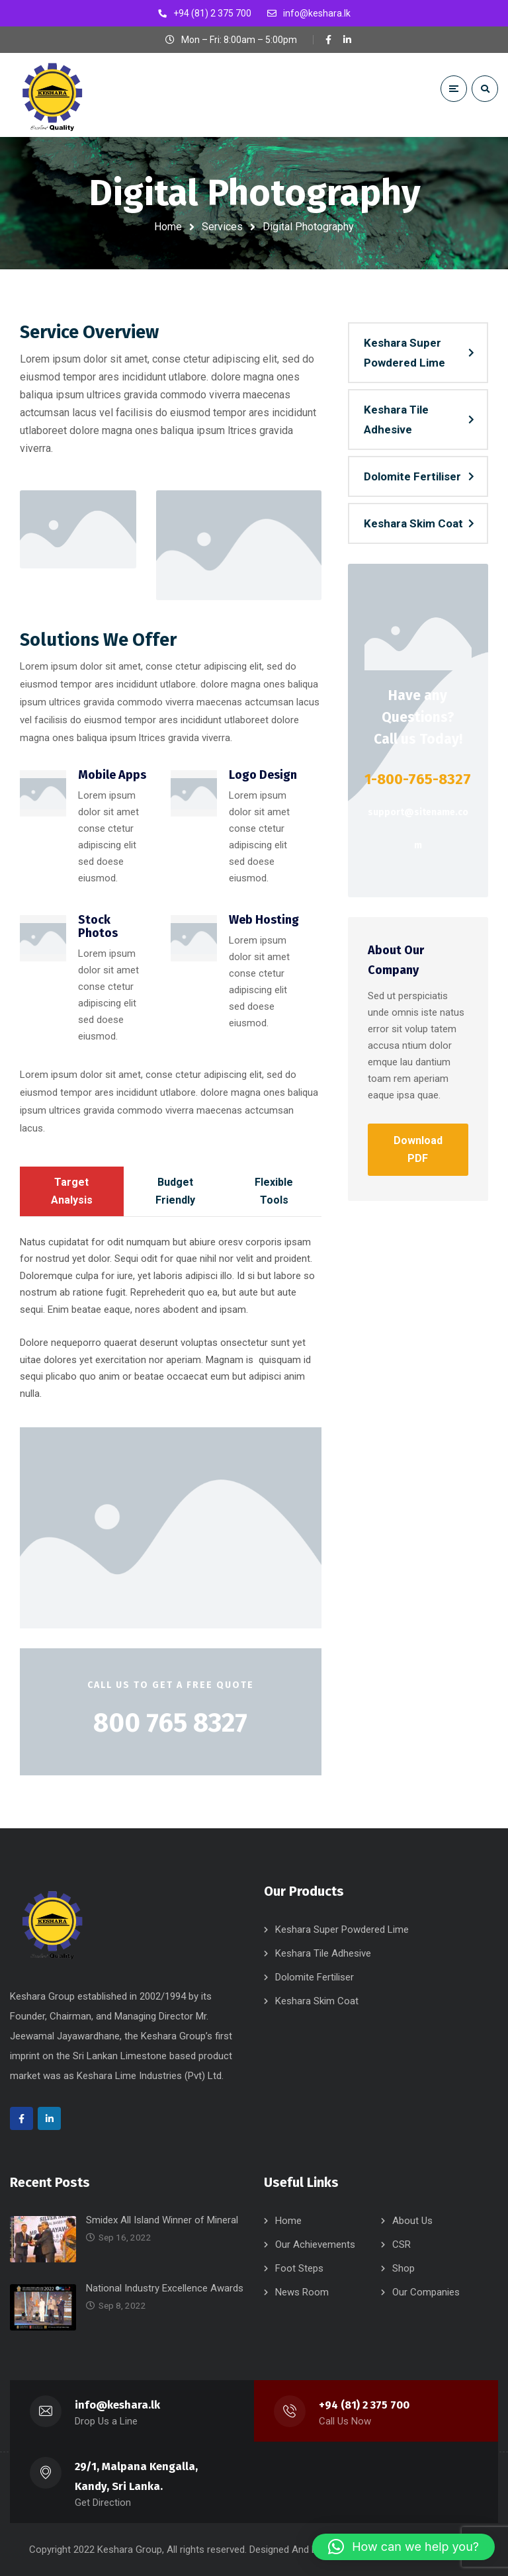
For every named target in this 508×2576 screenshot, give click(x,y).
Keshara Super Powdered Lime (404, 352)
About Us (412, 2221)
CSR (401, 2244)
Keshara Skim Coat (413, 523)
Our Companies (426, 2292)
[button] (403, 2547)
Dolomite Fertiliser (412, 476)
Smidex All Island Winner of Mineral (162, 2220)
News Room (302, 2292)
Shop (403, 2268)
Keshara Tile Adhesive (396, 419)
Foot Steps (299, 2268)
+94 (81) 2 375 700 (364, 2405)
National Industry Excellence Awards (164, 2288)
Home (168, 226)
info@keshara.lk (118, 2405)
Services (222, 226)
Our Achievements (315, 2244)
